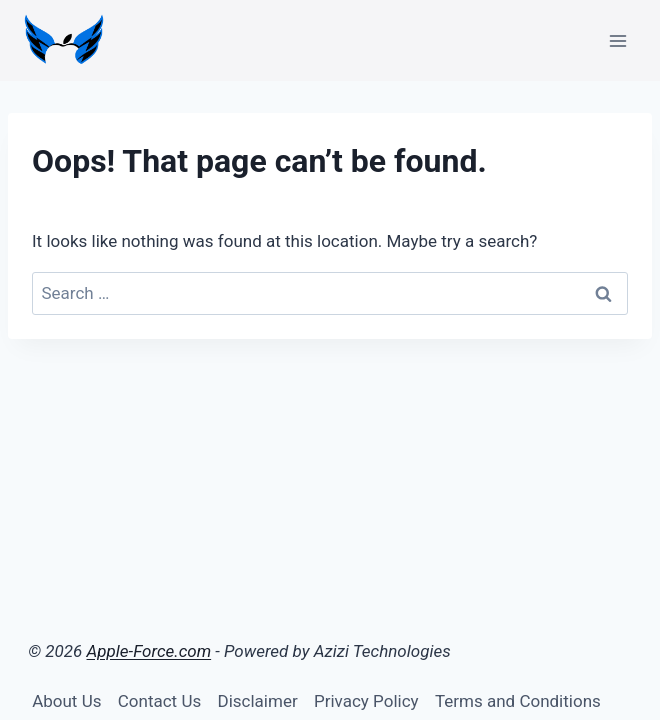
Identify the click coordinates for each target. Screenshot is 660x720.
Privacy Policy (366, 701)
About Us (66, 701)
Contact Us (159, 701)
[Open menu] (617, 40)
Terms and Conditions (518, 701)
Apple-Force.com (149, 651)
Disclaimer (258, 701)
